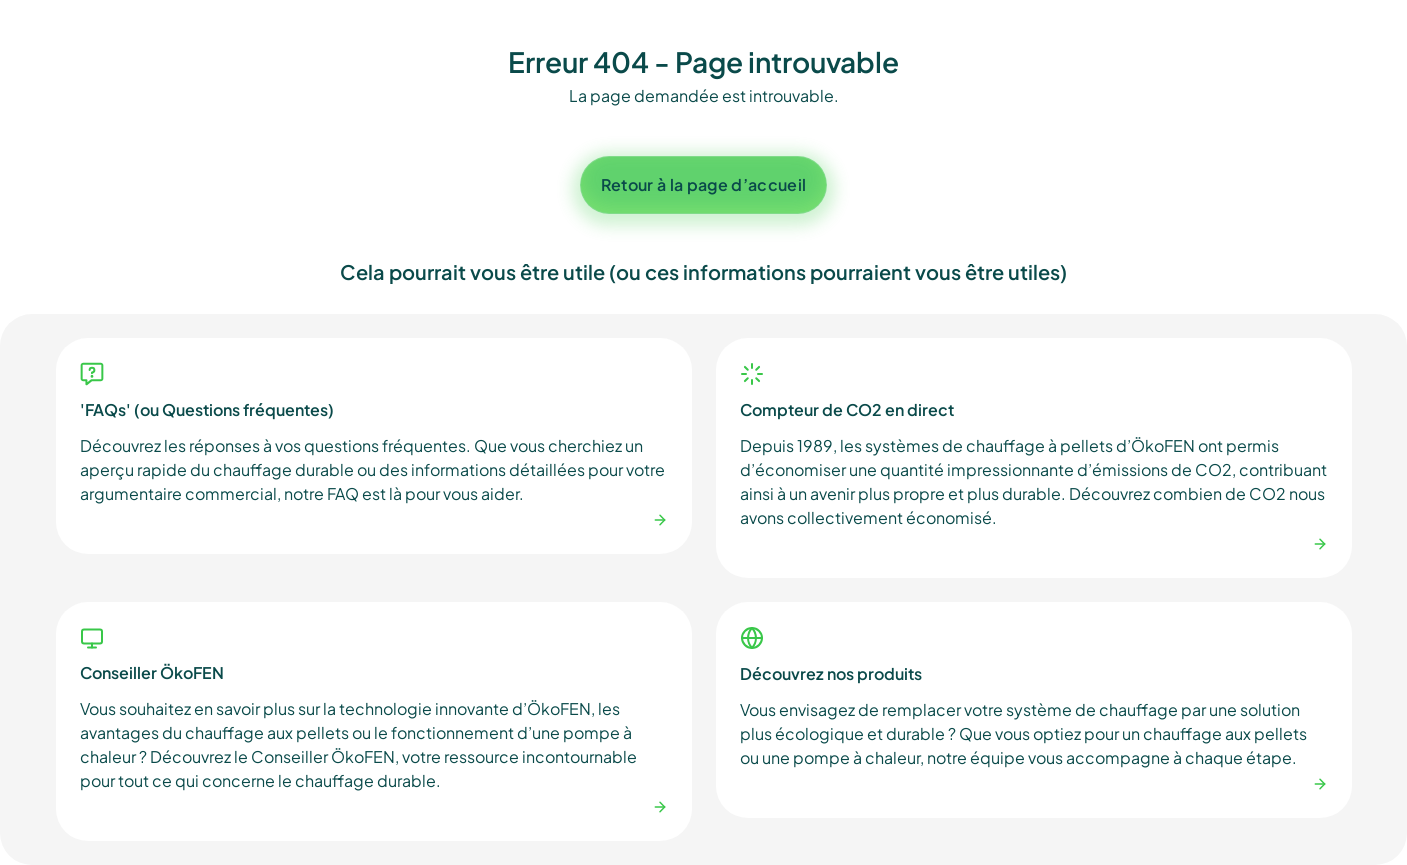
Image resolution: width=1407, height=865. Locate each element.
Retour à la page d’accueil (703, 184)
